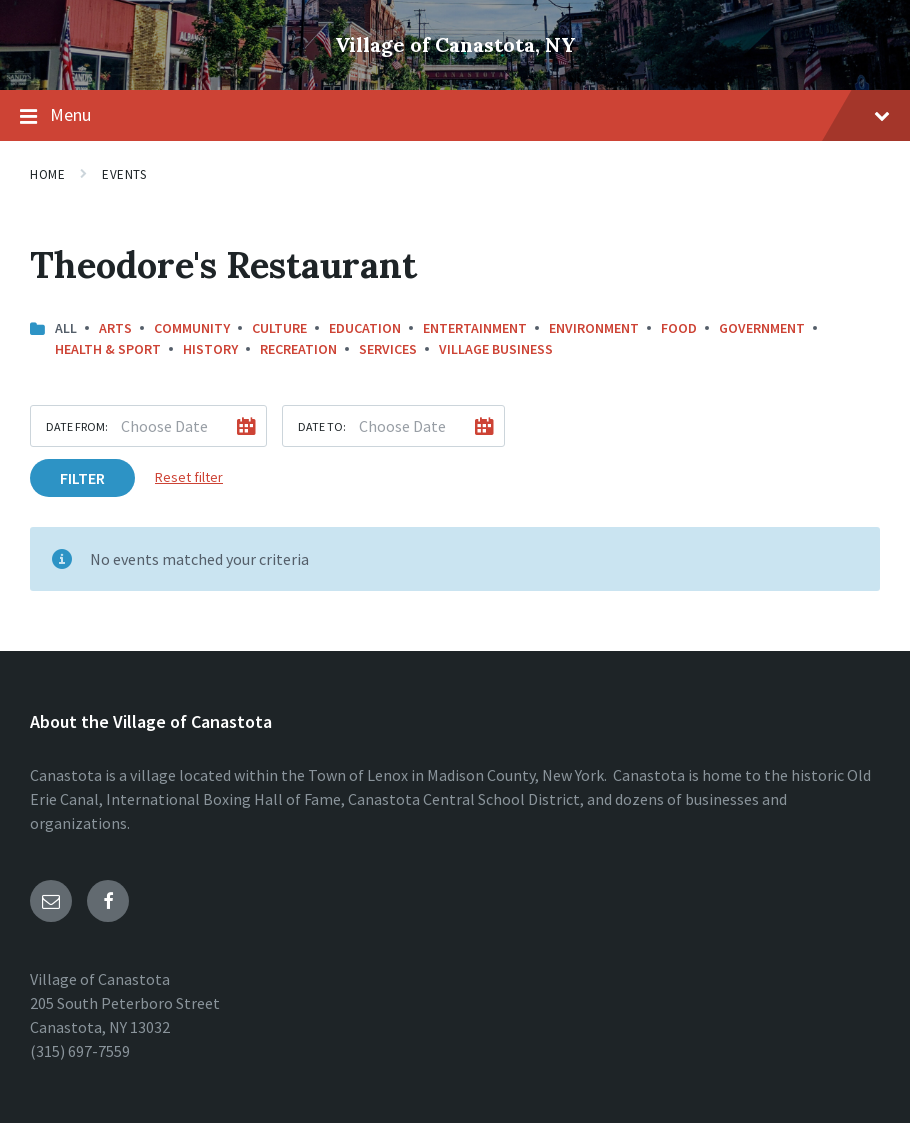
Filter (82, 478)
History (210, 349)
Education (365, 328)
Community (192, 328)
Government (762, 328)
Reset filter (189, 477)
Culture (279, 328)
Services (388, 349)
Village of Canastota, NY (455, 44)
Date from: (77, 426)
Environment (594, 328)
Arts (115, 328)
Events (124, 174)
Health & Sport (108, 349)
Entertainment (475, 328)
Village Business (496, 349)
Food (679, 328)
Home (47, 174)
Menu (455, 116)
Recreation (298, 349)
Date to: (322, 426)
